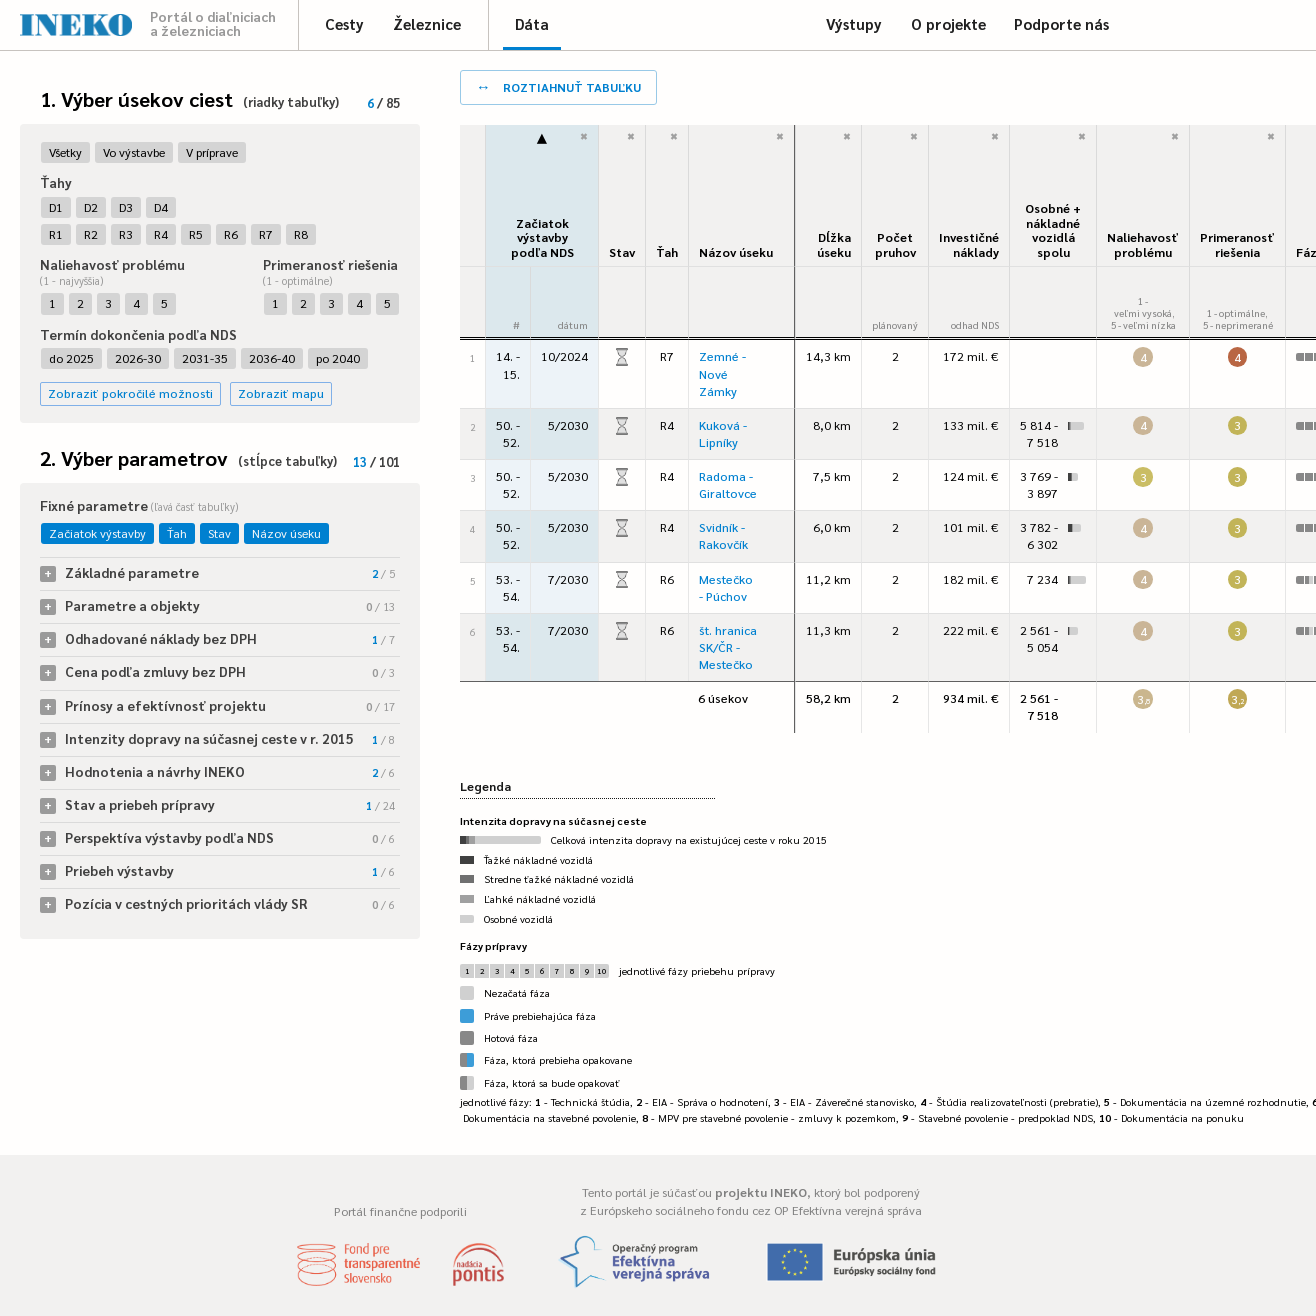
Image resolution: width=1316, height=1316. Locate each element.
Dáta (532, 23)
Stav (219, 533)
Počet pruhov (895, 244)
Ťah (177, 533)
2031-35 (205, 358)
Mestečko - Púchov (726, 587)
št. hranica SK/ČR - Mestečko (728, 647)
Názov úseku (286, 533)
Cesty (344, 23)
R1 (56, 234)
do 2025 (71, 358)
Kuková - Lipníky (723, 433)
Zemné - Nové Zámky (722, 373)
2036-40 (272, 358)
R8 (301, 234)
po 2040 (338, 358)
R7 (266, 234)
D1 (56, 207)
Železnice (427, 23)
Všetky (65, 152)
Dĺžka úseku (834, 244)
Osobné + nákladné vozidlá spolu (1053, 230)
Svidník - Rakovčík (723, 535)
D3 (126, 207)
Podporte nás (1061, 23)
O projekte (948, 23)
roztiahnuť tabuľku (558, 85)
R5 (196, 234)
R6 (231, 234)
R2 (91, 234)
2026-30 (138, 358)
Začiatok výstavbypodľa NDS (542, 237)
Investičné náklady (969, 244)
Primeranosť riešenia (1237, 244)
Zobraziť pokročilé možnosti (130, 393)
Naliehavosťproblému (1143, 244)
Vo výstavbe (134, 152)
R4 (161, 234)
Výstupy (854, 23)
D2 (91, 207)
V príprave (212, 152)
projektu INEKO (761, 1192)
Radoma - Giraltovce (728, 484)
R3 (126, 234)
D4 (161, 207)
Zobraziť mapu (281, 393)
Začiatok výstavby (97, 533)
